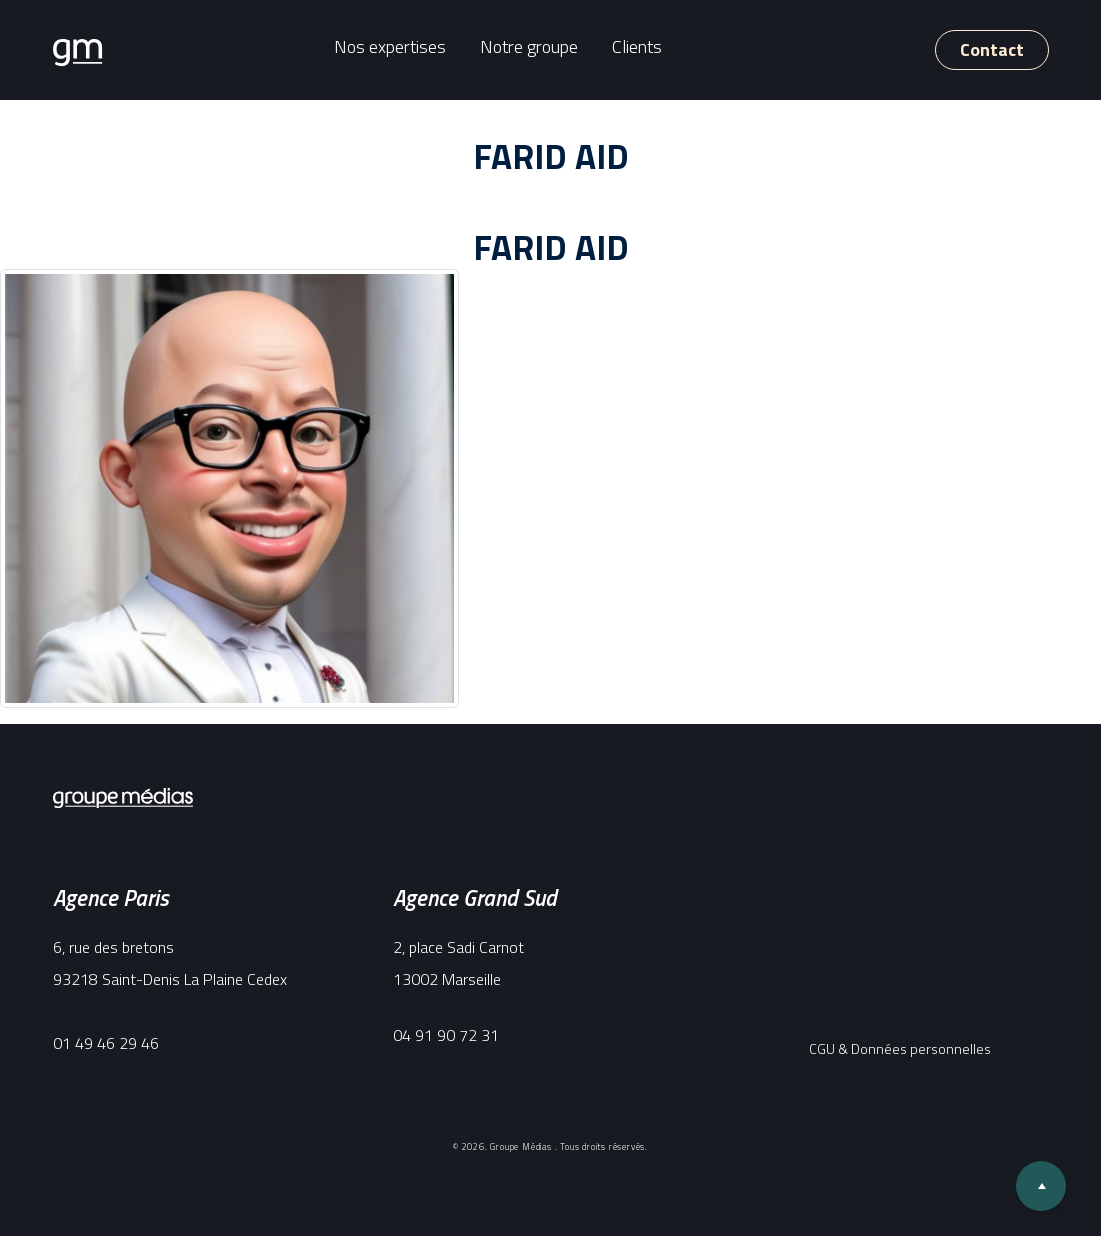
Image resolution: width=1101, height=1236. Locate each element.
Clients (637, 46)
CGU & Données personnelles (900, 1048)
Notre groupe (529, 46)
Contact (992, 49)
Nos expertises (390, 46)
